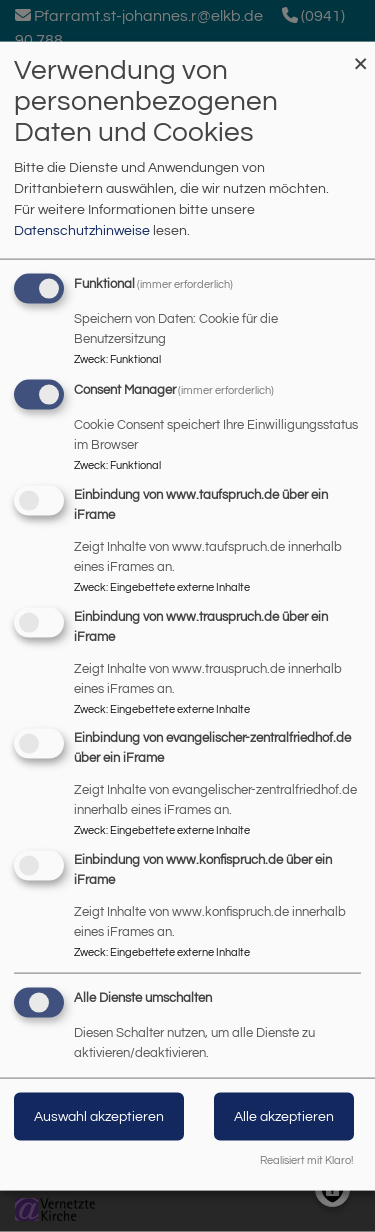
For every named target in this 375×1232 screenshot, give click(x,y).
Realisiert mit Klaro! (306, 1159)
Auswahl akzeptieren (99, 1117)
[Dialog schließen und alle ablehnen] (360, 54)
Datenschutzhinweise (82, 231)
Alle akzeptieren (284, 1117)
